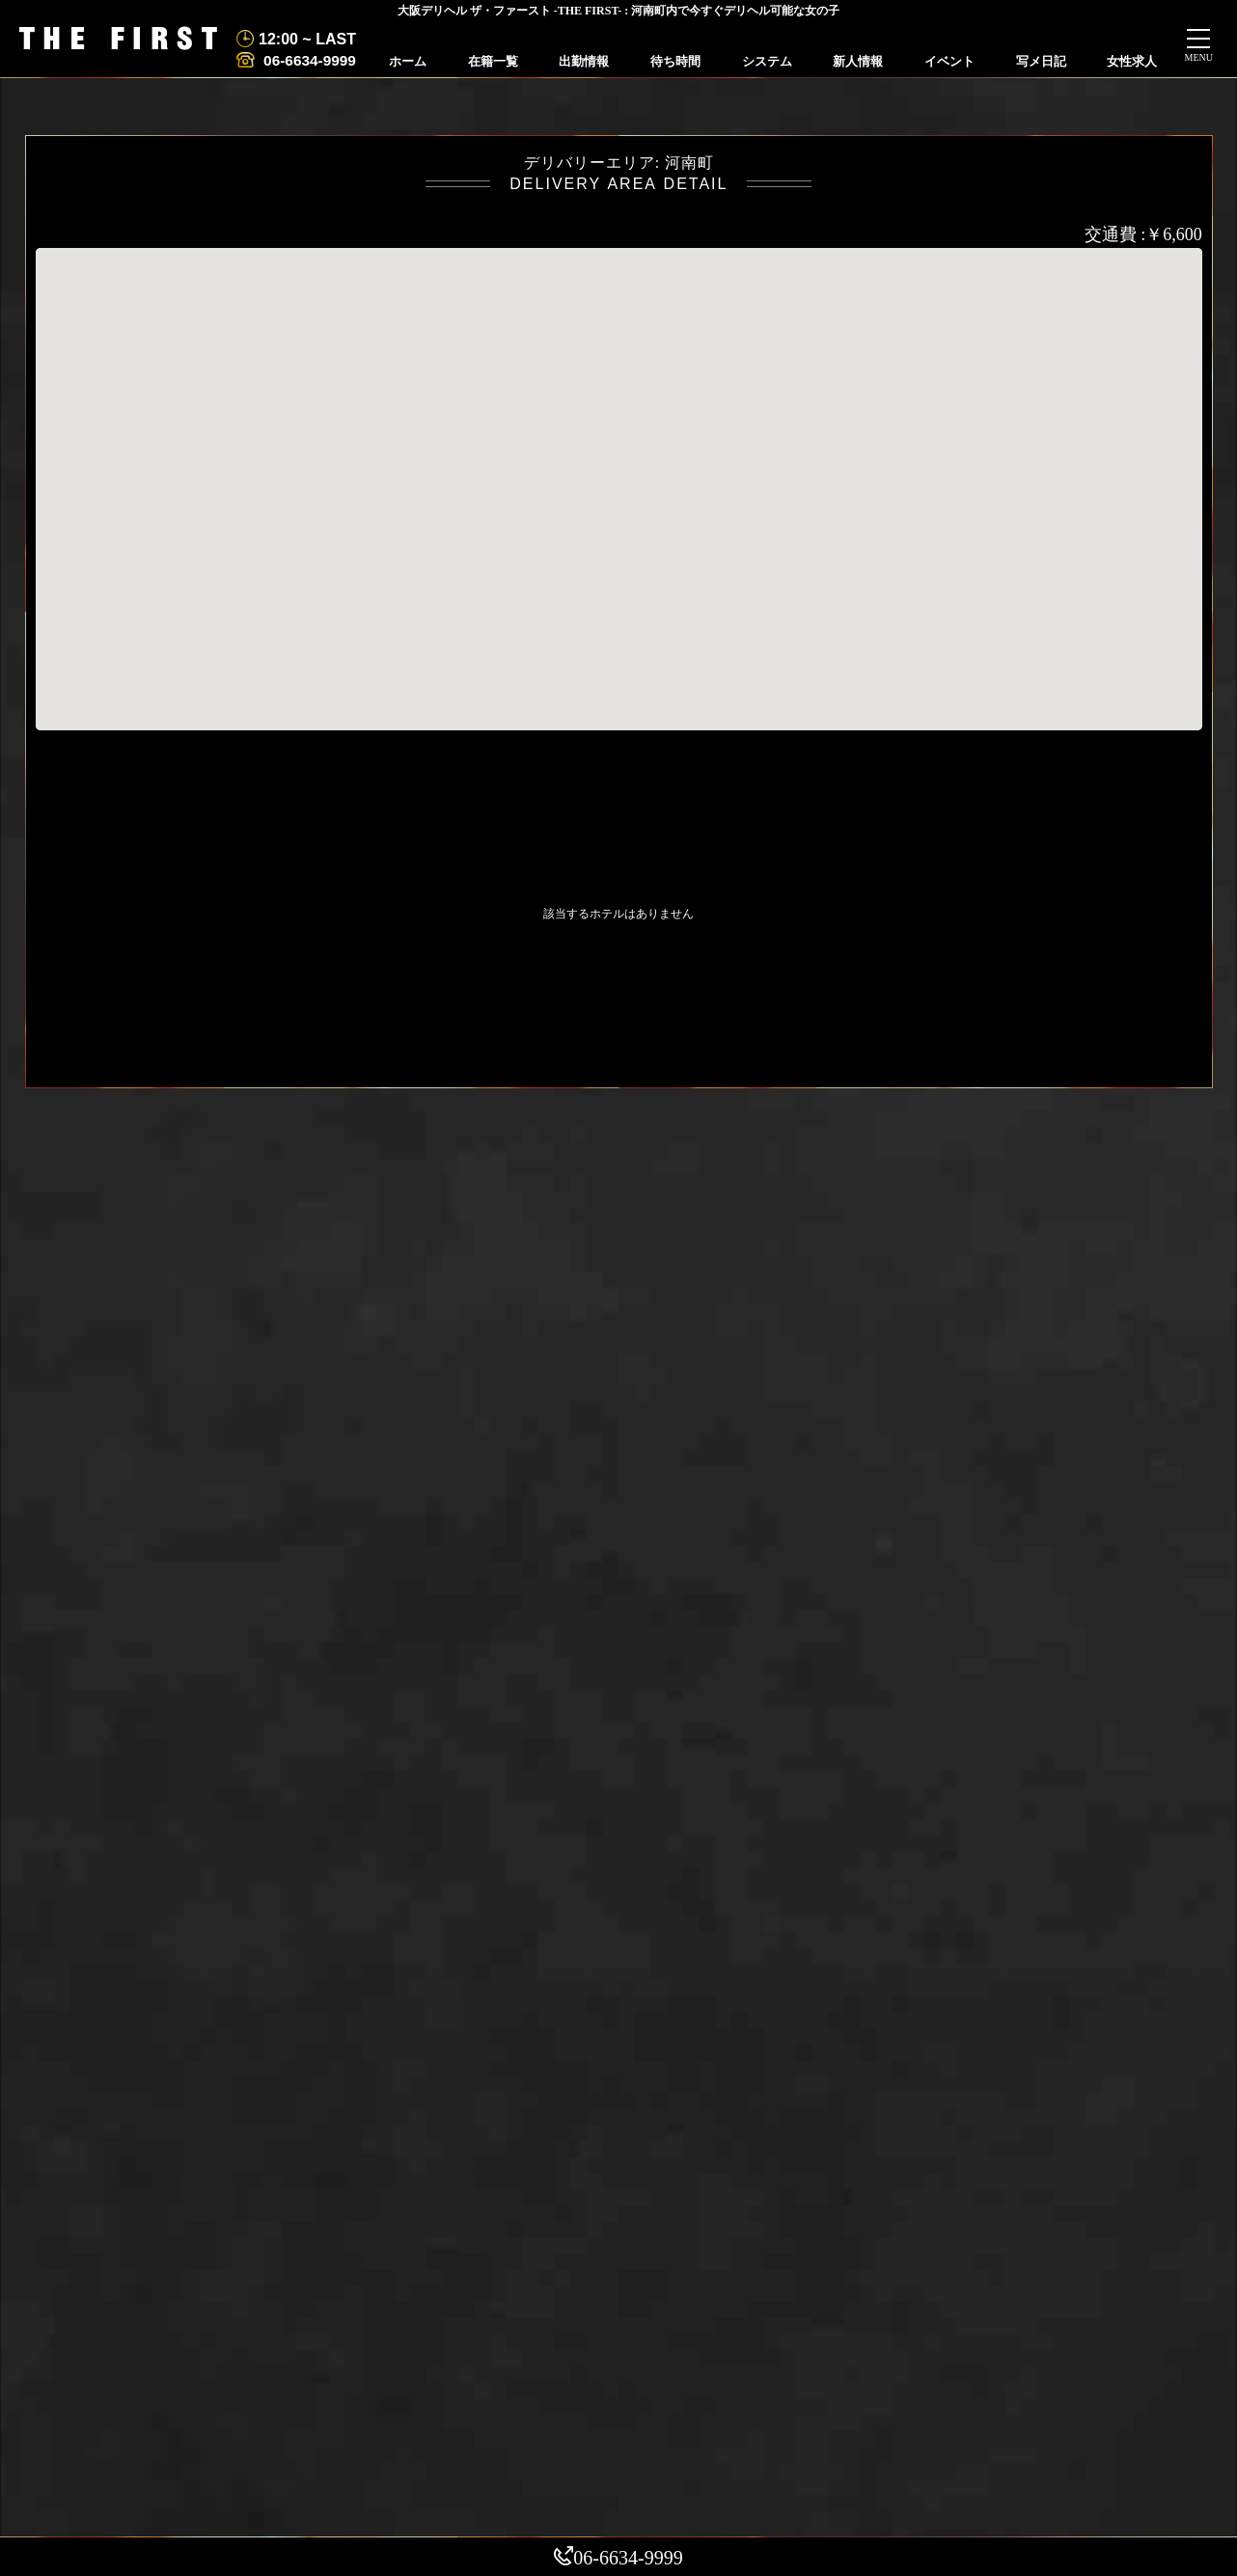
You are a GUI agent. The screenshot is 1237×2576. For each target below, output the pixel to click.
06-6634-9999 (308, 60)
